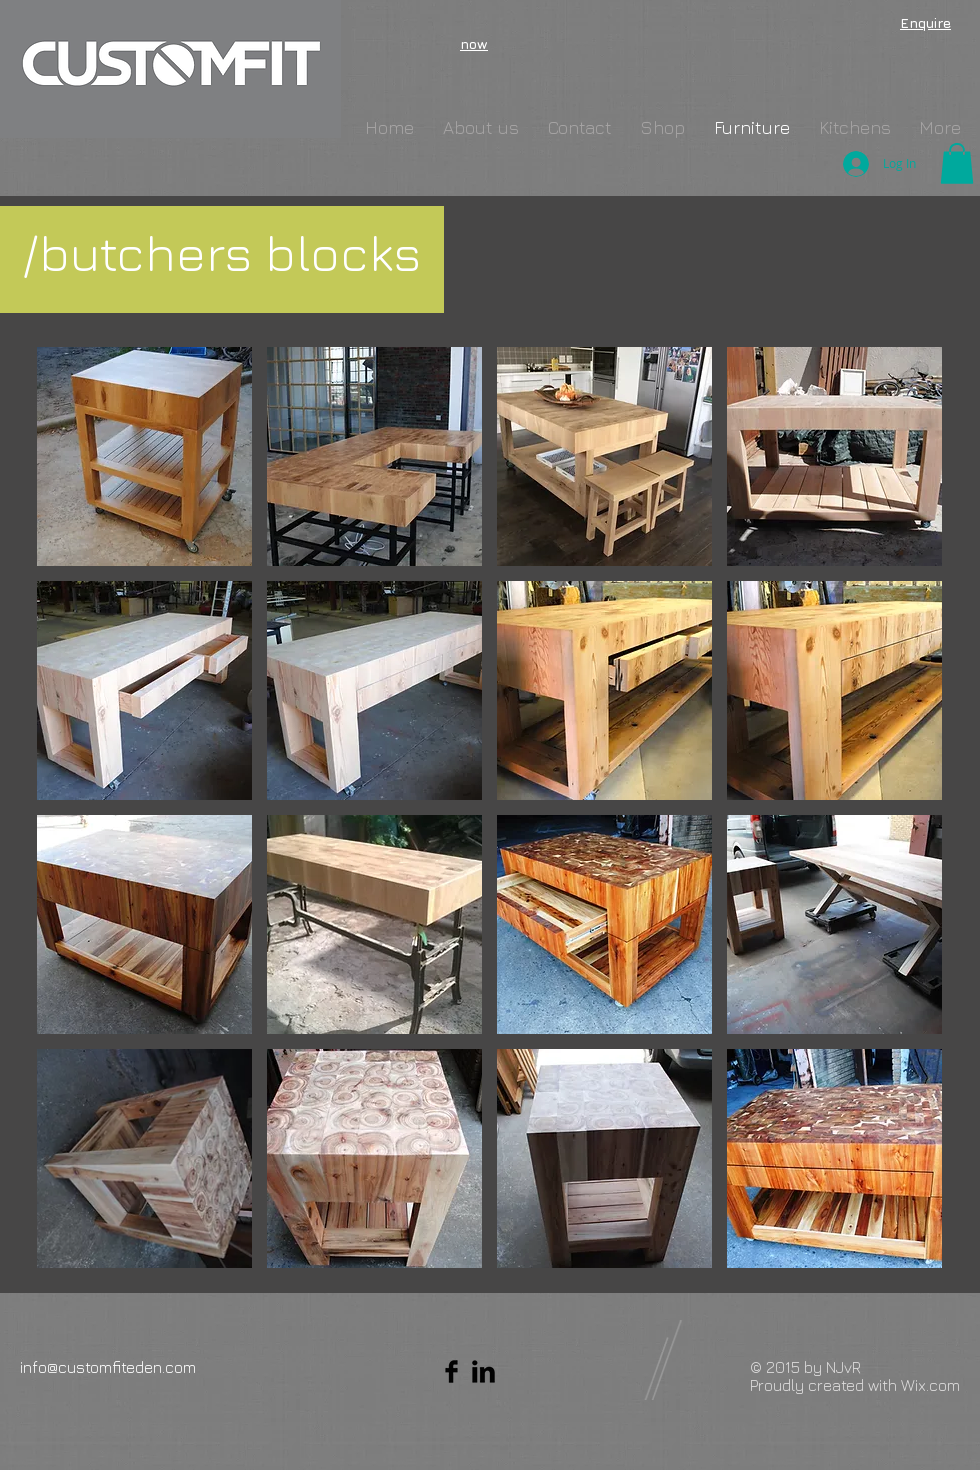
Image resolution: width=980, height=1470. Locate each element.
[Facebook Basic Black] (451, 1371)
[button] (957, 163)
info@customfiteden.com (108, 1367)
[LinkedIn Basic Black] (483, 1371)
